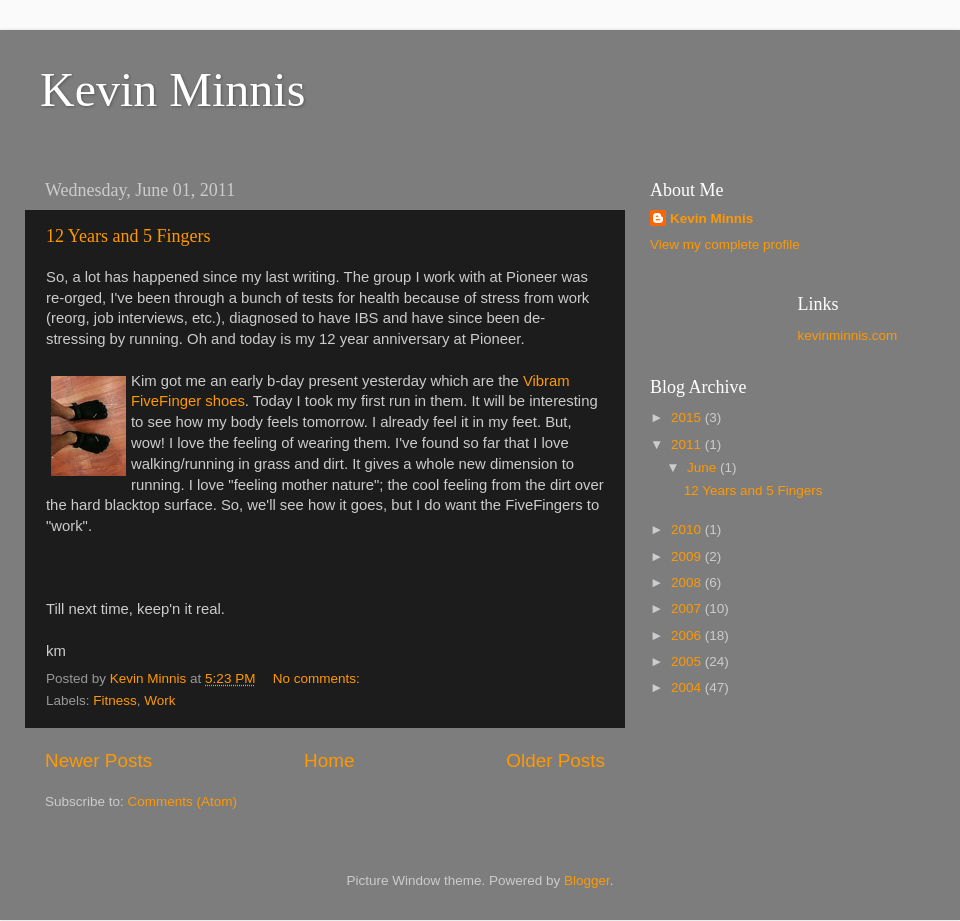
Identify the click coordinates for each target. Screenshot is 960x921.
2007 (688, 608)
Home (329, 760)
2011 (688, 444)
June (703, 467)
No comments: (318, 678)
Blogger (587, 880)
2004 (688, 687)
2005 (688, 661)
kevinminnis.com (848, 335)
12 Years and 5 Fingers (128, 236)
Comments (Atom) (183, 801)
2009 (688, 556)
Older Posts (555, 760)
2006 (688, 635)
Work (159, 700)
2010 (688, 529)
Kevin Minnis (172, 89)
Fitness (115, 700)
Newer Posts (98, 760)
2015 (688, 417)
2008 (688, 582)
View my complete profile (725, 244)
